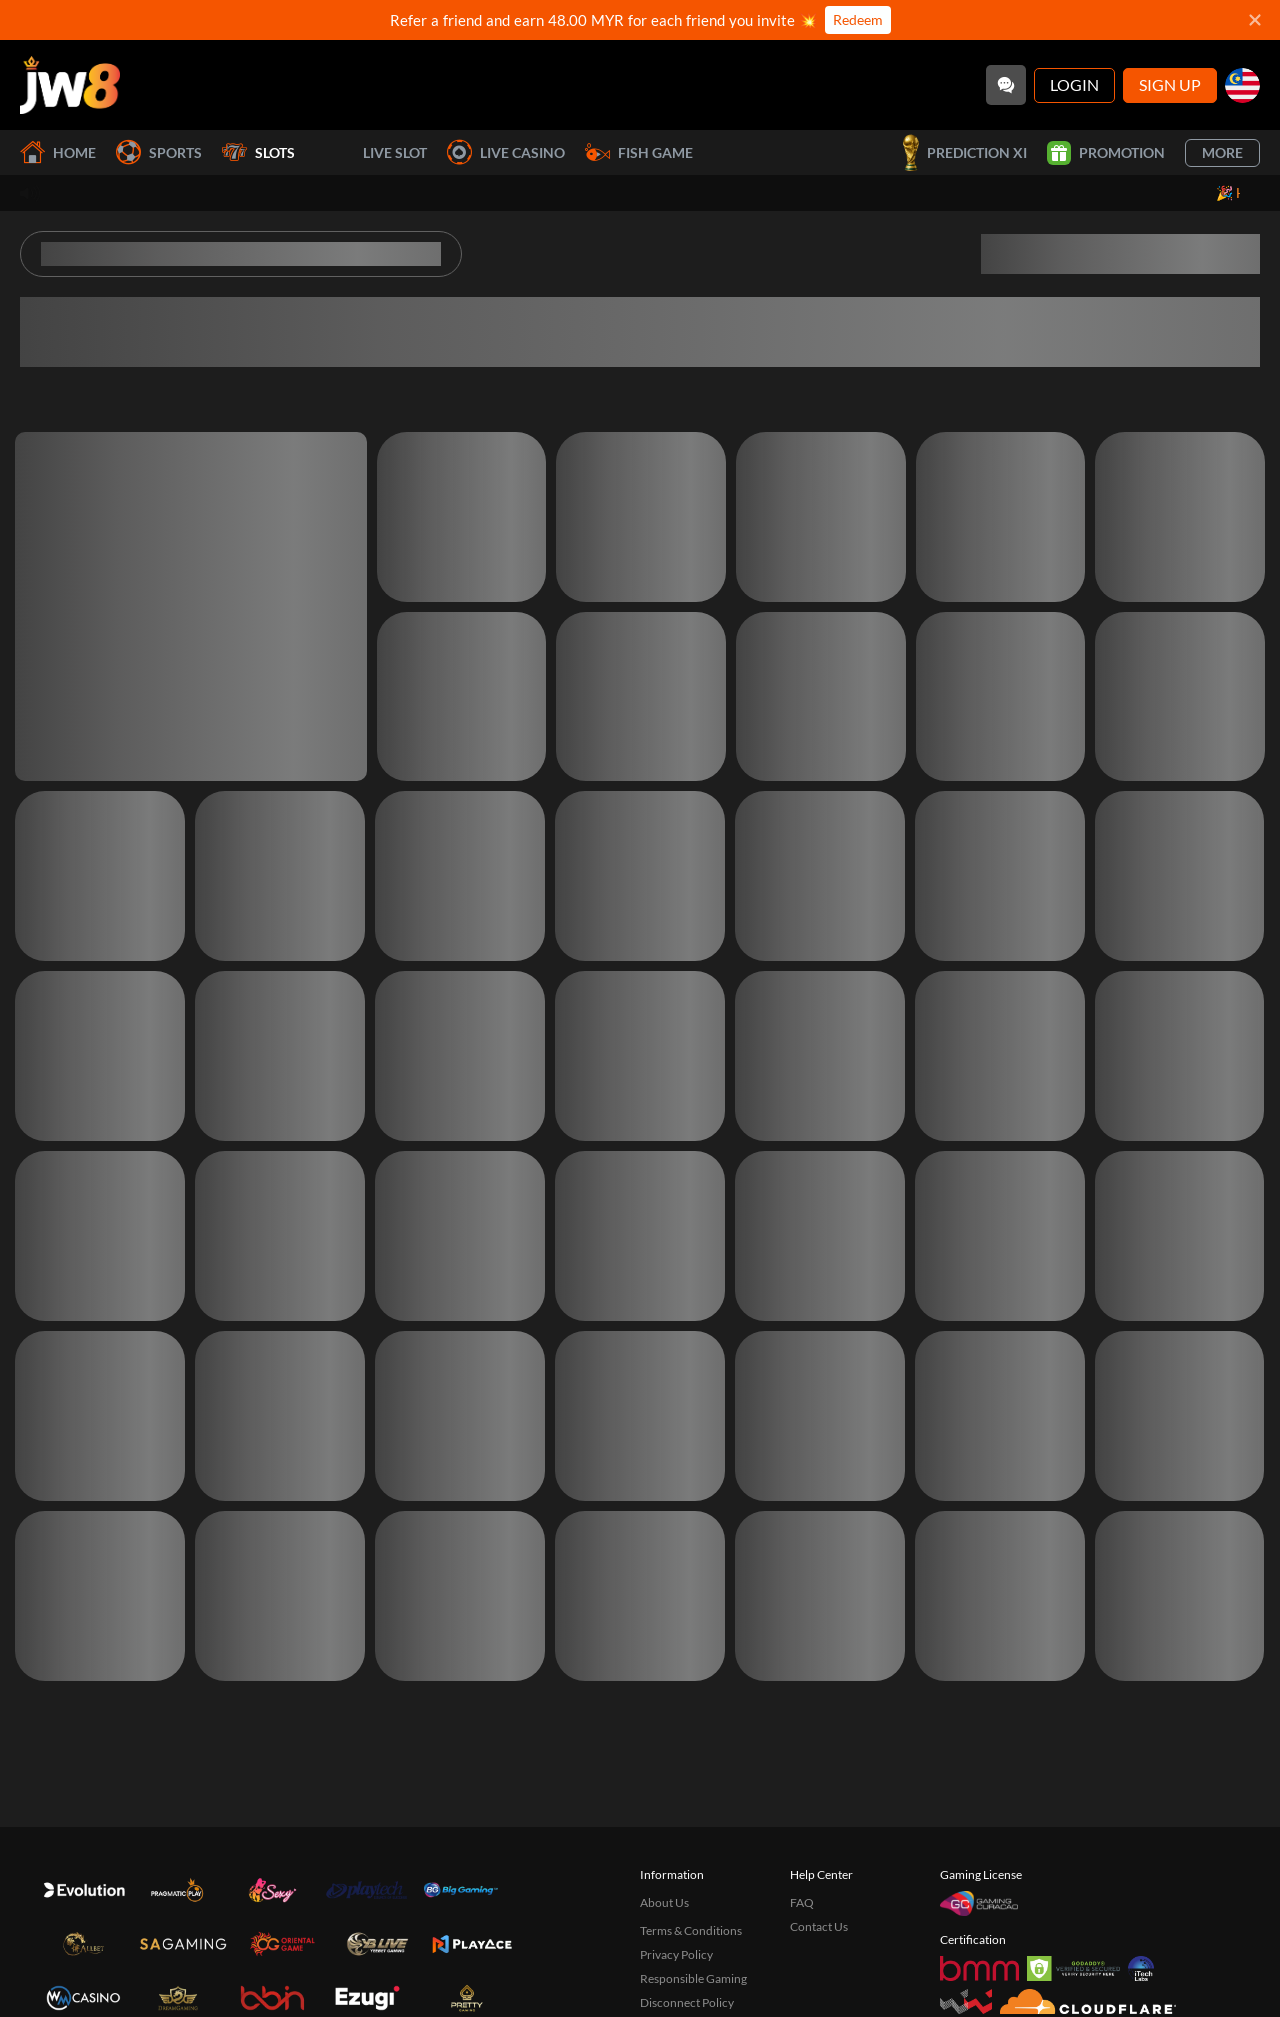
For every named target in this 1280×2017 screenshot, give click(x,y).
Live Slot (371, 153)
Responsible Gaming (693, 1978)
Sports (159, 152)
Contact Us (819, 1926)
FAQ (802, 1902)
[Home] (70, 85)
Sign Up (1170, 84)
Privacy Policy (676, 1954)
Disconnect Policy (687, 2002)
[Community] (1006, 85)
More (1222, 152)
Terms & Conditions (691, 1930)
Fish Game (639, 152)
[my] (1242, 85)
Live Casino (506, 152)
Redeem (858, 19)
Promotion (1106, 153)
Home (58, 152)
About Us (664, 1902)
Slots (258, 152)
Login (1074, 84)
